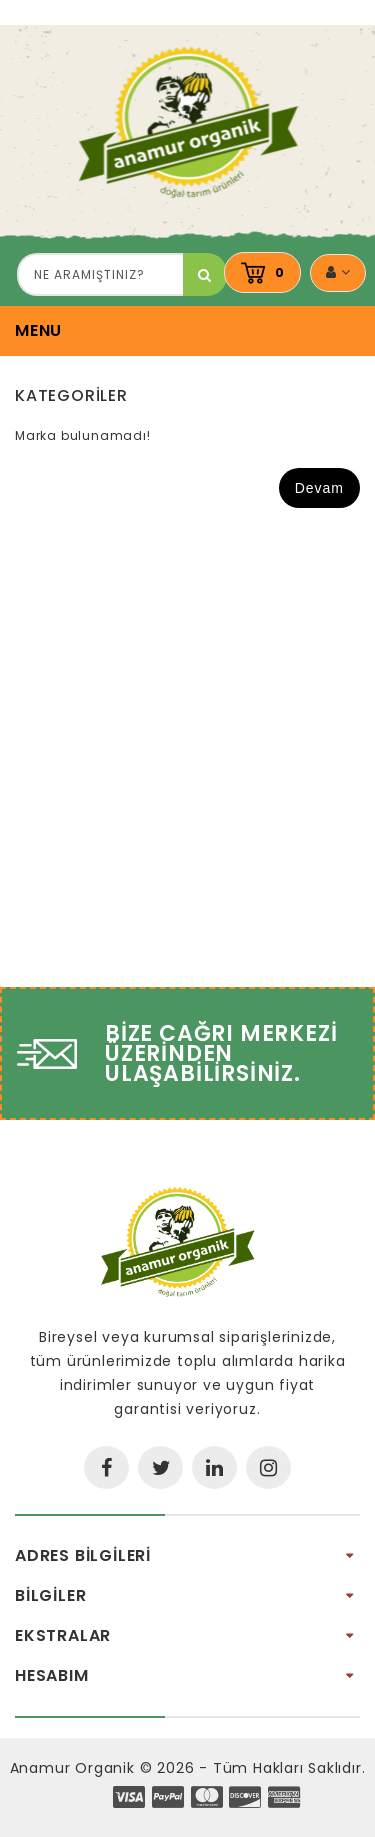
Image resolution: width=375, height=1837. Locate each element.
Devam (319, 488)
